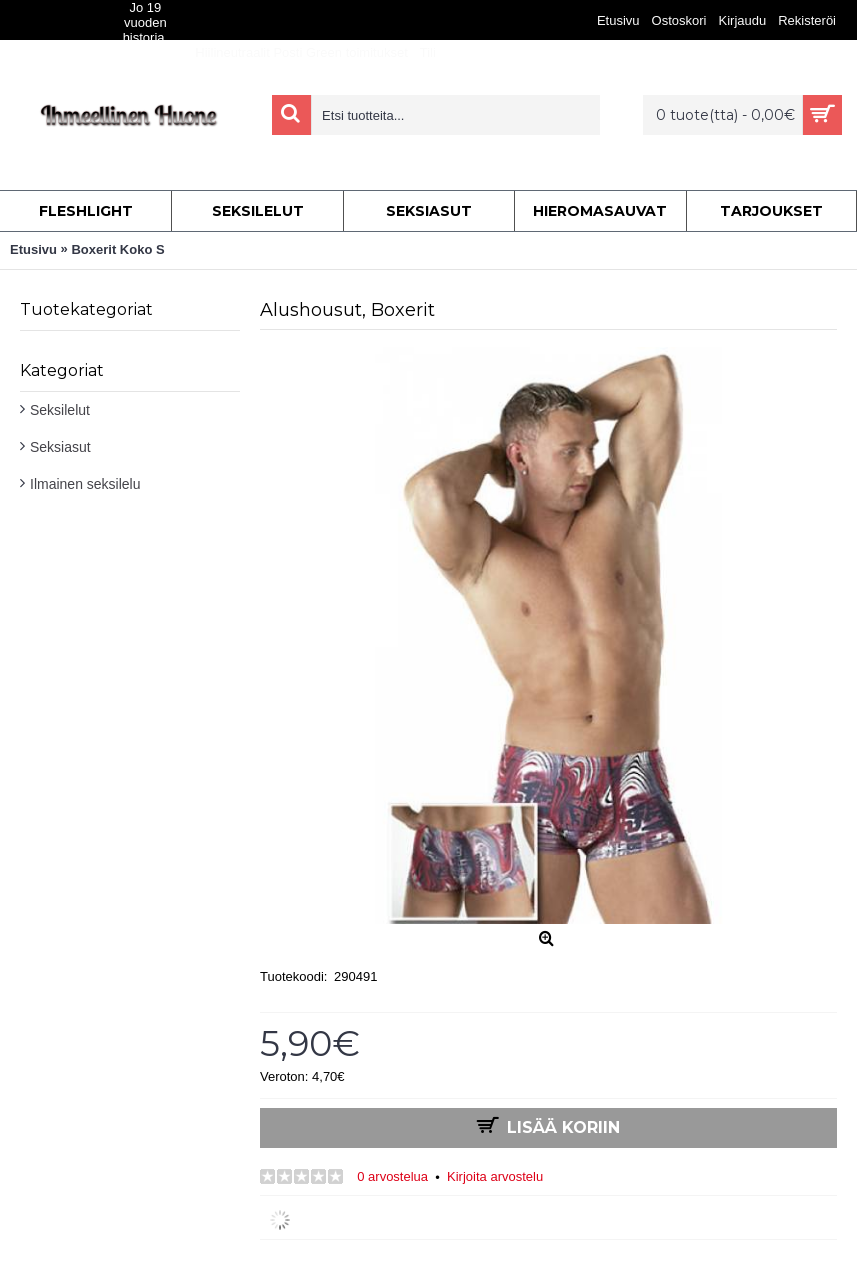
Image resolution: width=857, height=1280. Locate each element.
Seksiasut (60, 447)
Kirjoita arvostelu (495, 1176)
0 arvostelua (392, 1176)
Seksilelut (60, 410)
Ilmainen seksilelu (85, 484)
